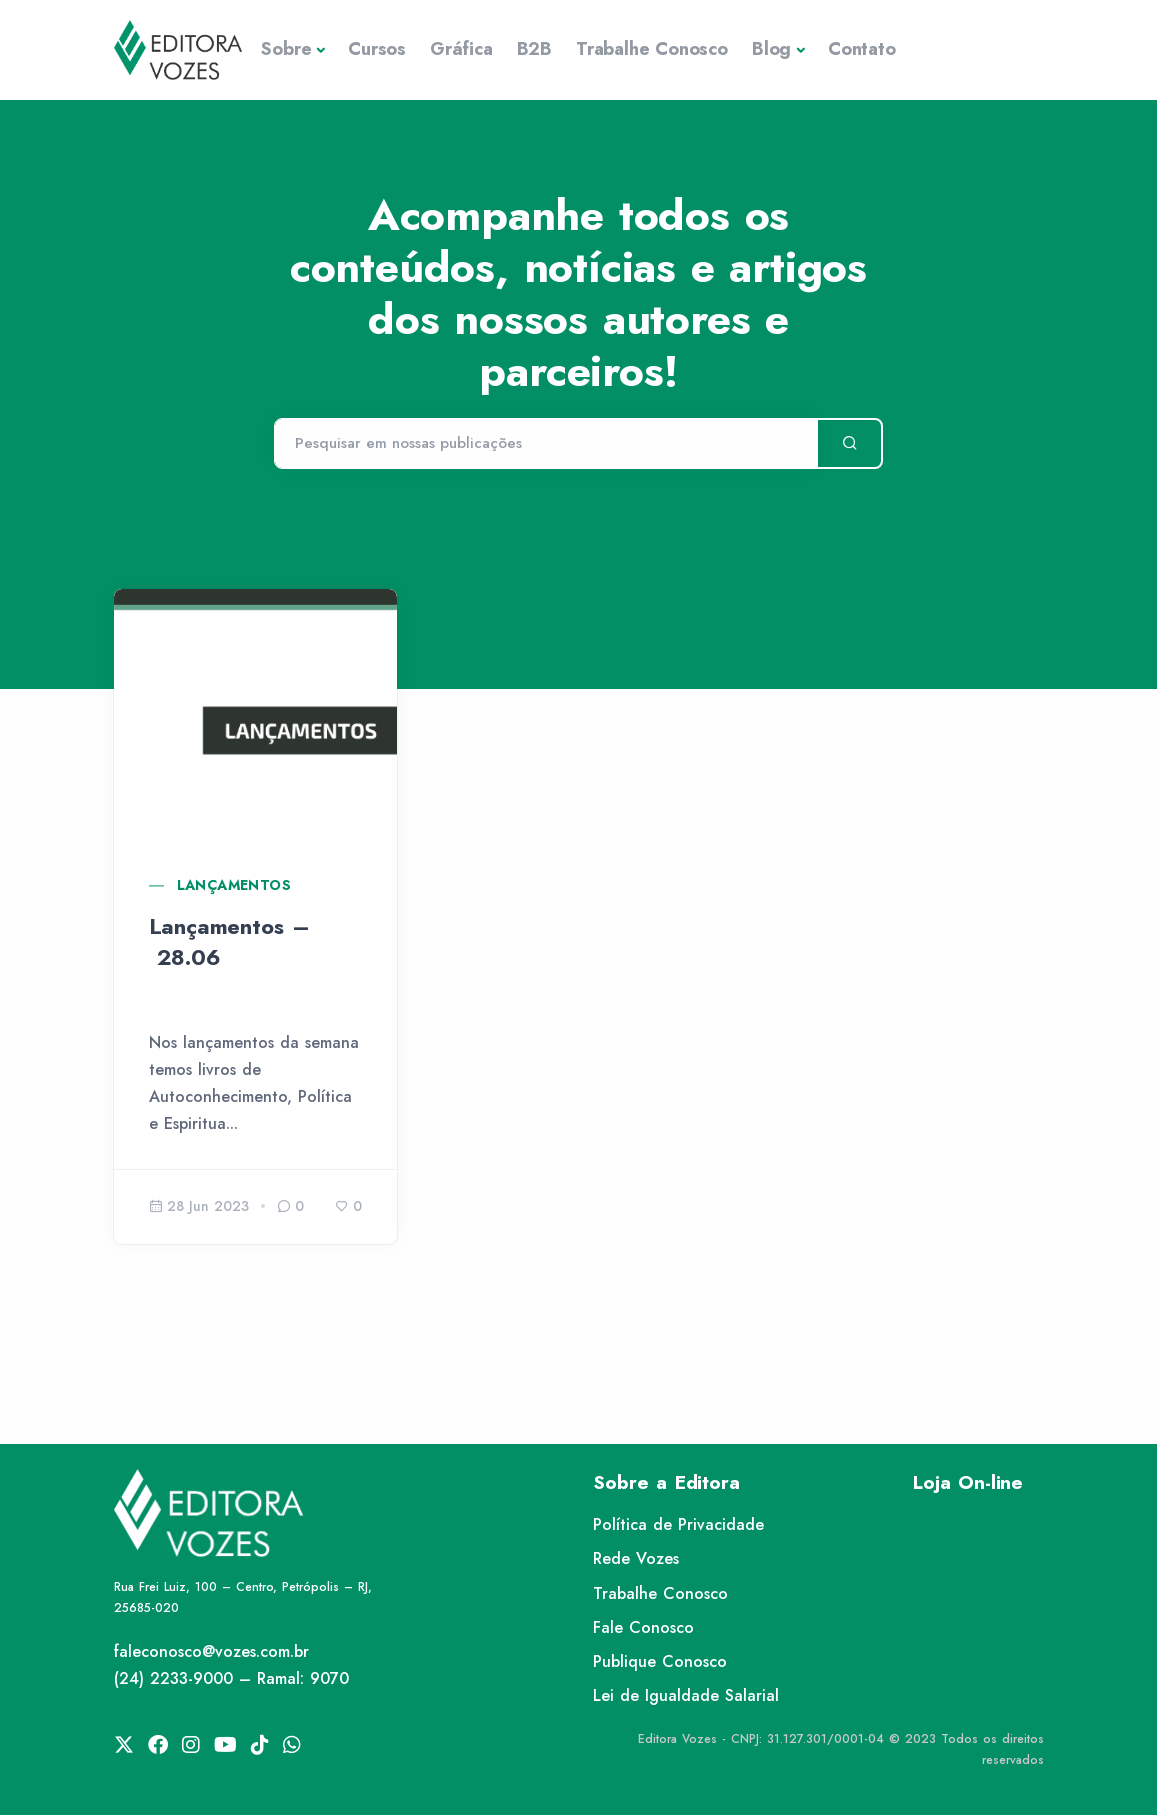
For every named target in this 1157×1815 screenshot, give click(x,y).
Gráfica (461, 49)
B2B (534, 49)
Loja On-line (968, 1482)
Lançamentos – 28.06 (229, 941)
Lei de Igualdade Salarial (686, 1695)
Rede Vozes (636, 1558)
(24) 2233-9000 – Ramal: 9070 (231, 1678)
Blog (771, 49)
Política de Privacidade (678, 1524)
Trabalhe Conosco (652, 49)
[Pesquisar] (545, 444)
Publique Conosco (660, 1661)
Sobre (286, 49)
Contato (862, 49)
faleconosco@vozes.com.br (211, 1651)
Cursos (377, 49)
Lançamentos (234, 885)
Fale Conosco (643, 1627)
